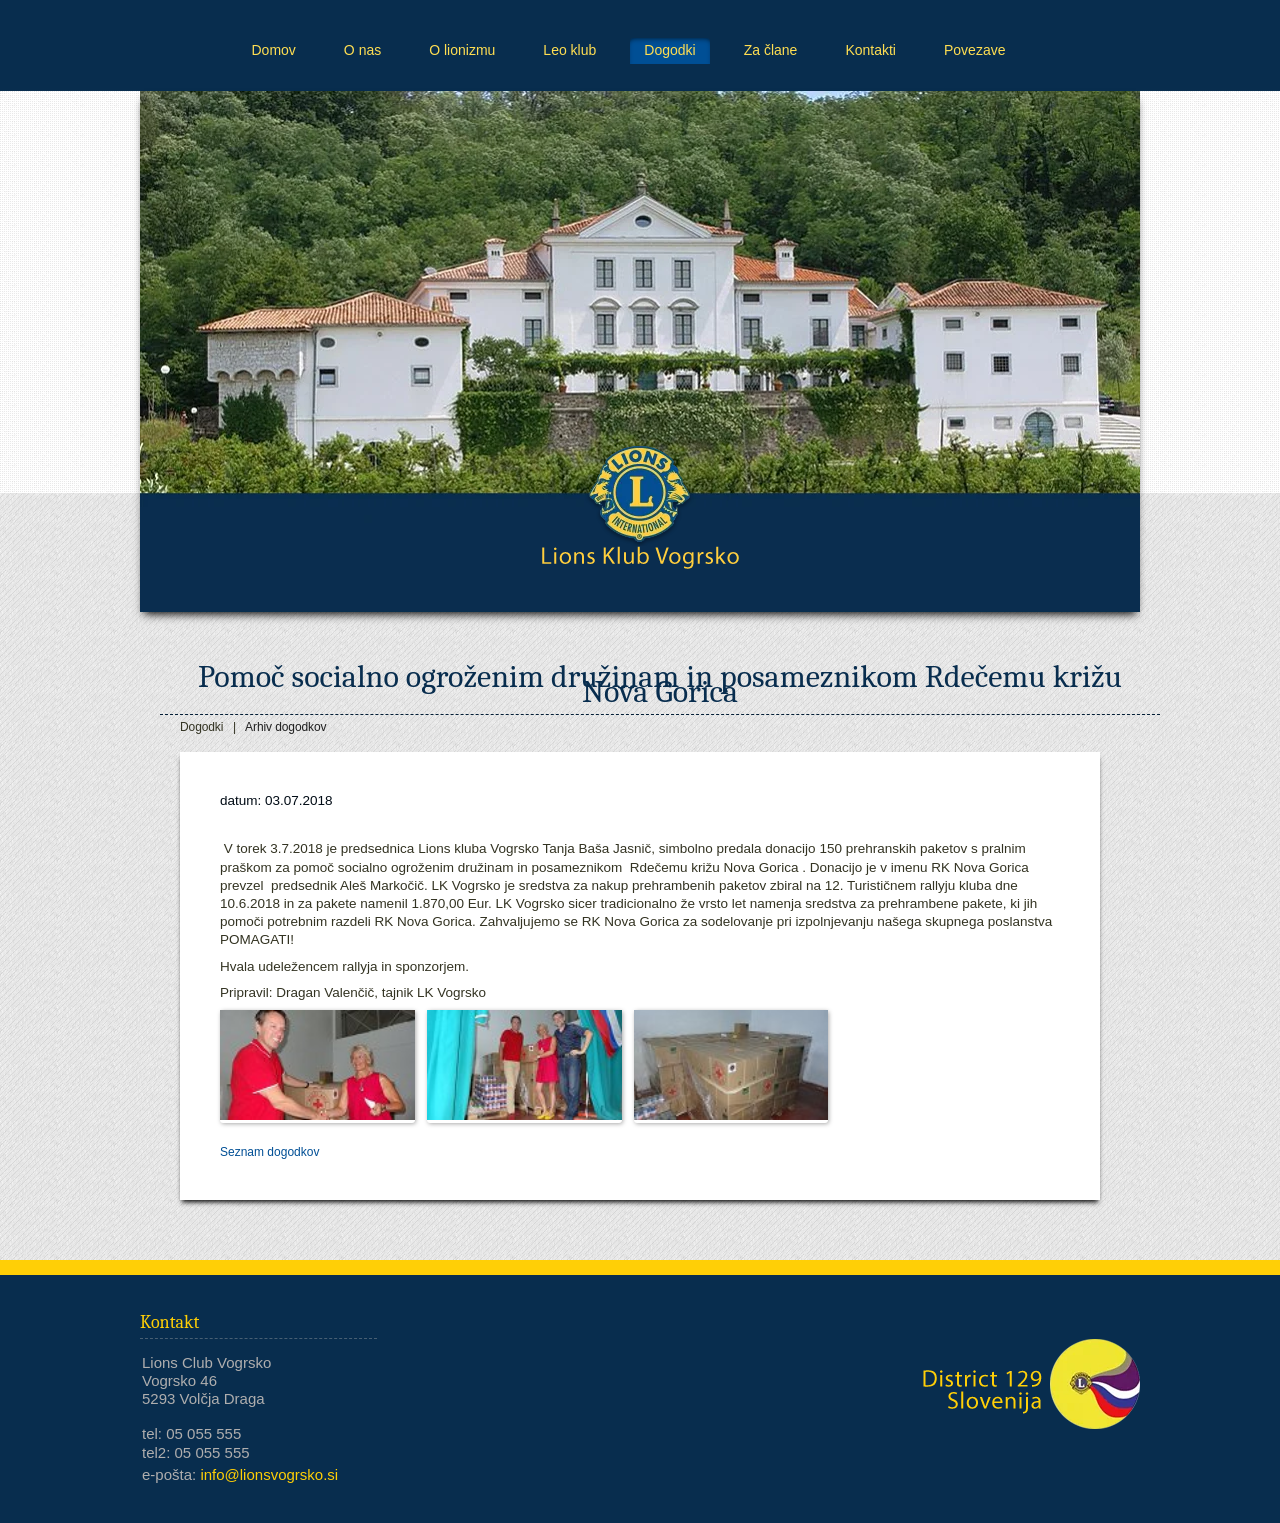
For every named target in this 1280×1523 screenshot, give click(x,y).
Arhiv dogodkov (285, 727)
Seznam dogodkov (269, 1152)
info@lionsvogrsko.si (269, 1474)
